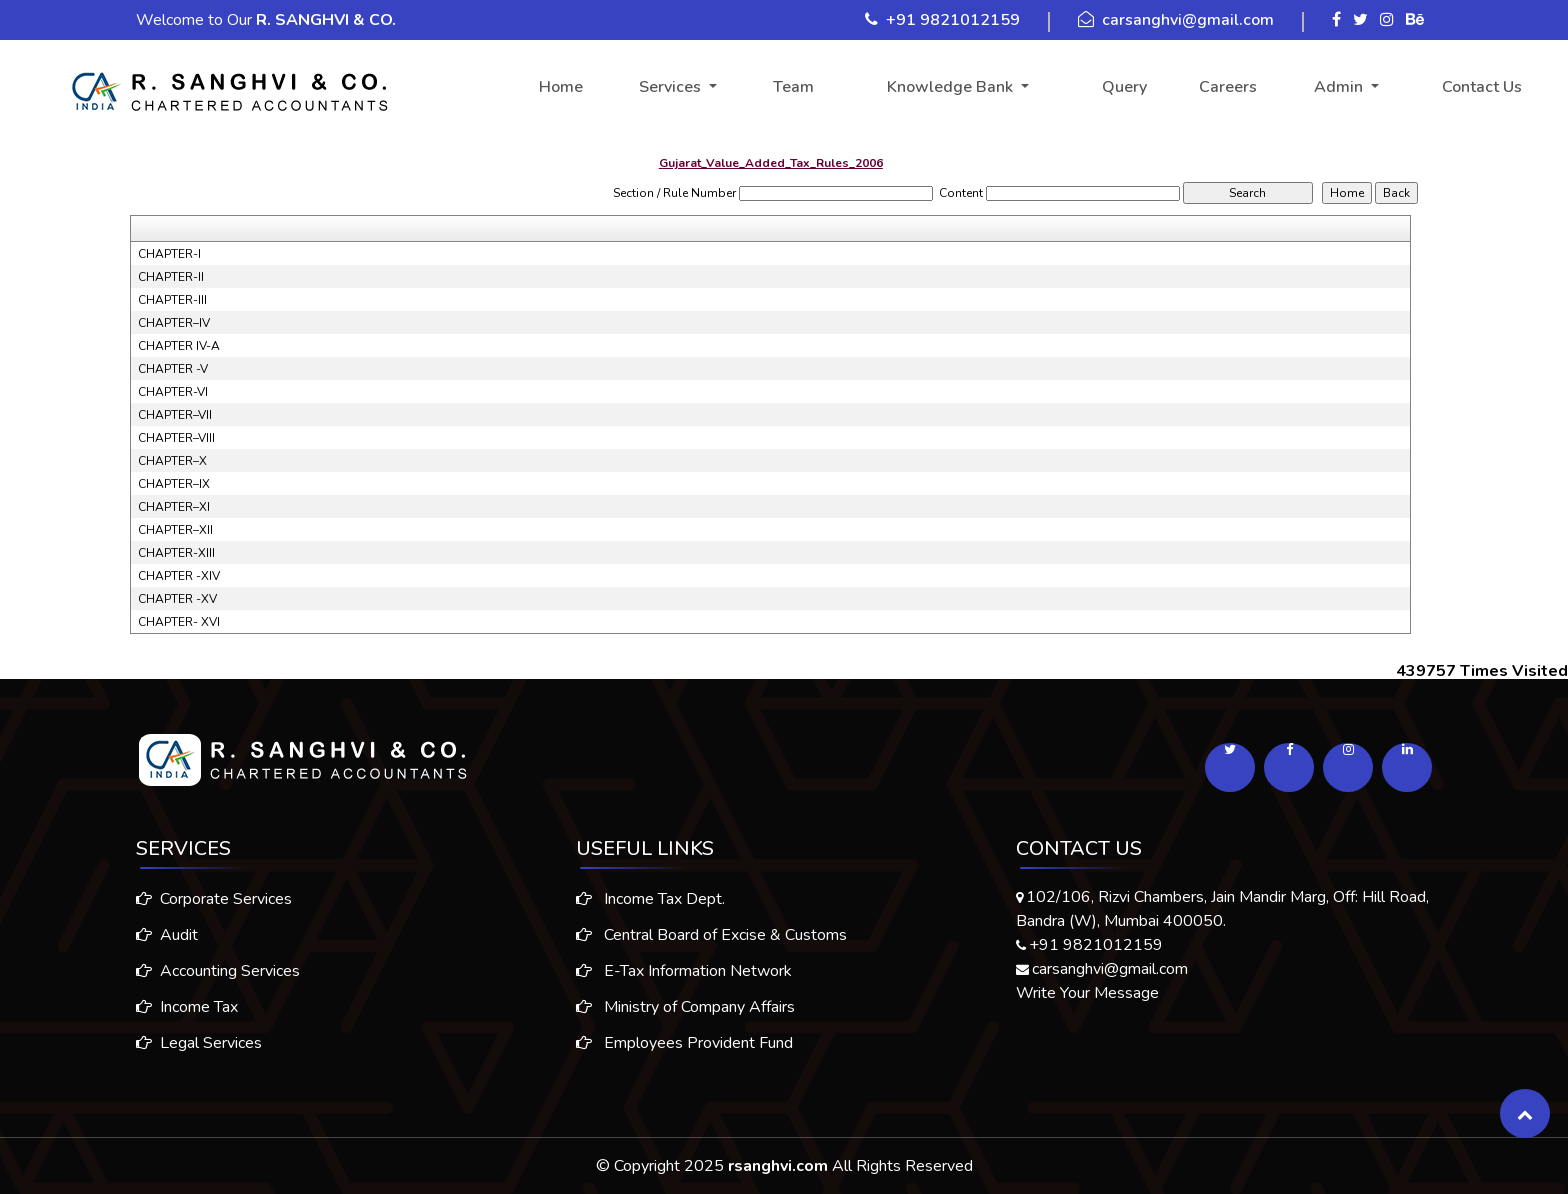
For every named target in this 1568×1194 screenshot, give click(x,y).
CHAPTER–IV (174, 323)
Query (1124, 87)
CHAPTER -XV (177, 599)
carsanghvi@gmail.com (1188, 20)
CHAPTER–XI (174, 507)
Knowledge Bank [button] (952, 87)
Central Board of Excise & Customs (711, 943)
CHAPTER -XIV (179, 576)
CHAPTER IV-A (179, 346)
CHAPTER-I (169, 254)
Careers (1228, 87)
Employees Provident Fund (684, 1051)
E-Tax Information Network (684, 979)
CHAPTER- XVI (179, 622)
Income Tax (179, 1007)
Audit (159, 935)
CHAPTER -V (173, 369)
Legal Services (191, 1043)
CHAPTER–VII (175, 415)
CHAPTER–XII (175, 530)
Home (561, 87)
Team (793, 87)
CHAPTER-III (172, 300)
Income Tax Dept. (650, 907)
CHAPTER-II (171, 277)
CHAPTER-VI (173, 392)
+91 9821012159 (953, 20)
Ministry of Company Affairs (685, 1015)
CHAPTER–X (172, 461)
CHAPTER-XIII (176, 553)
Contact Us (1482, 87)
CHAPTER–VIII (176, 438)
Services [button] (672, 87)
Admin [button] (1340, 87)
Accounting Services (210, 971)
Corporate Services (206, 899)
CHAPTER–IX (174, 484)
